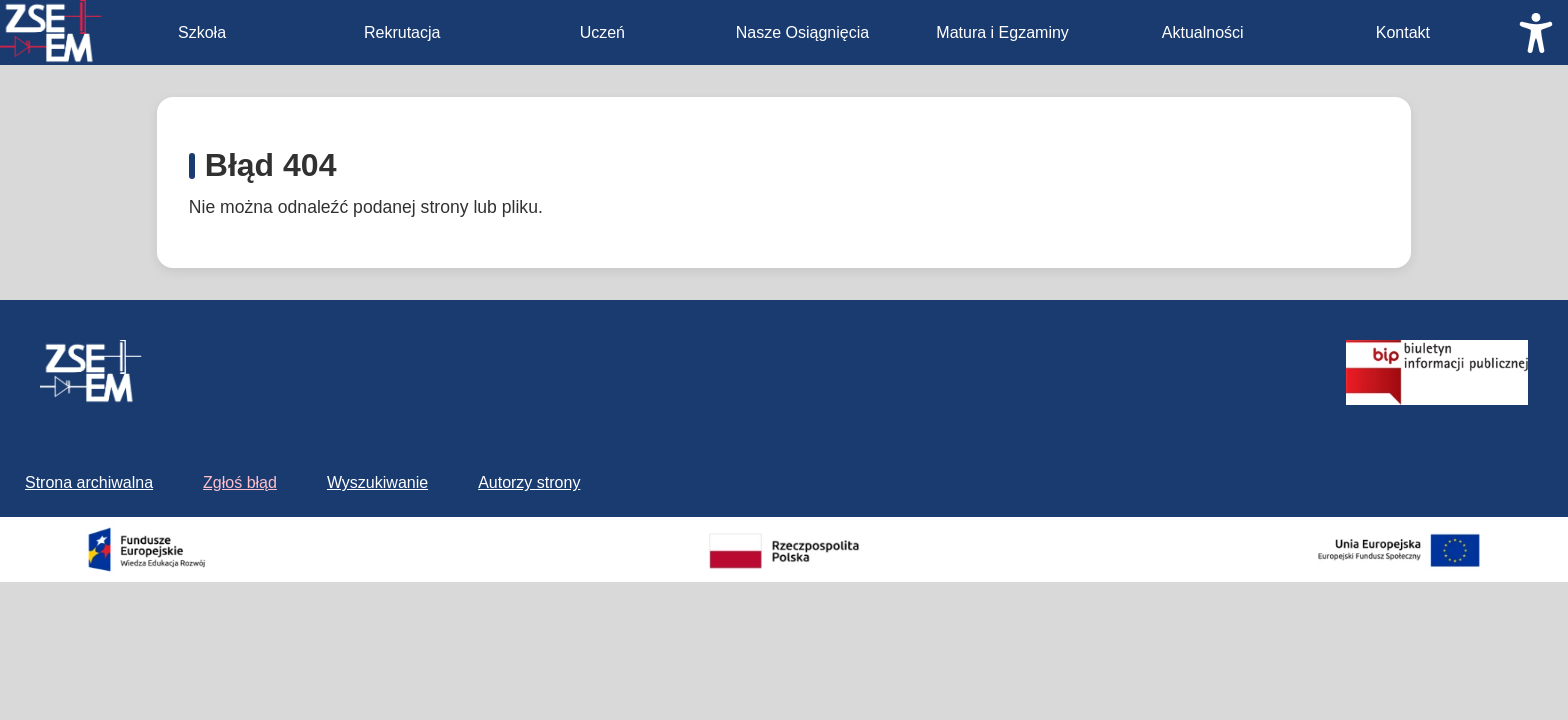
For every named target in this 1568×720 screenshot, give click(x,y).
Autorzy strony (529, 482)
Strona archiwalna (89, 482)
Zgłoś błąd (240, 482)
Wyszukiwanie (377, 482)
